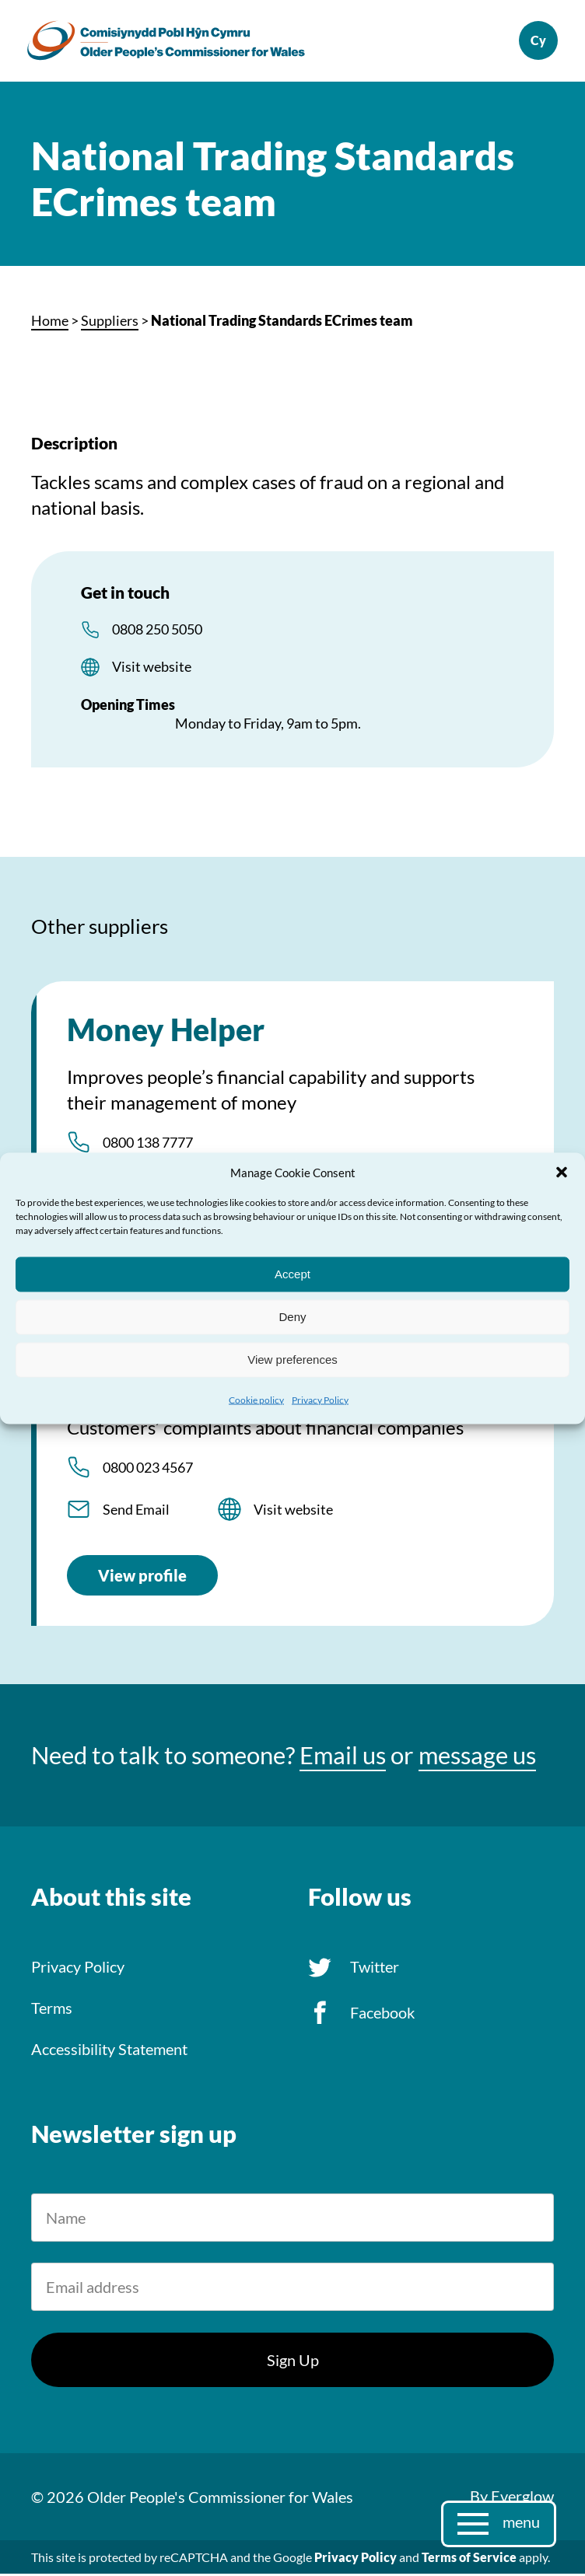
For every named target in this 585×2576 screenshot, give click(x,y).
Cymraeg (534, 42)
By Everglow (512, 2498)
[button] (561, 1172)
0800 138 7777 (148, 1144)
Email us (343, 1757)
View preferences (292, 1359)
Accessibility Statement (109, 2051)
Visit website (151, 668)
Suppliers (109, 322)
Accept (292, 1274)
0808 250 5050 (157, 631)
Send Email (136, 1512)
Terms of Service (469, 2559)
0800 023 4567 (148, 1470)
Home (49, 322)
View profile (142, 1578)
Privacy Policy (320, 1399)
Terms (51, 2010)
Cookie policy (256, 1399)
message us (477, 1757)
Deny (292, 1316)
